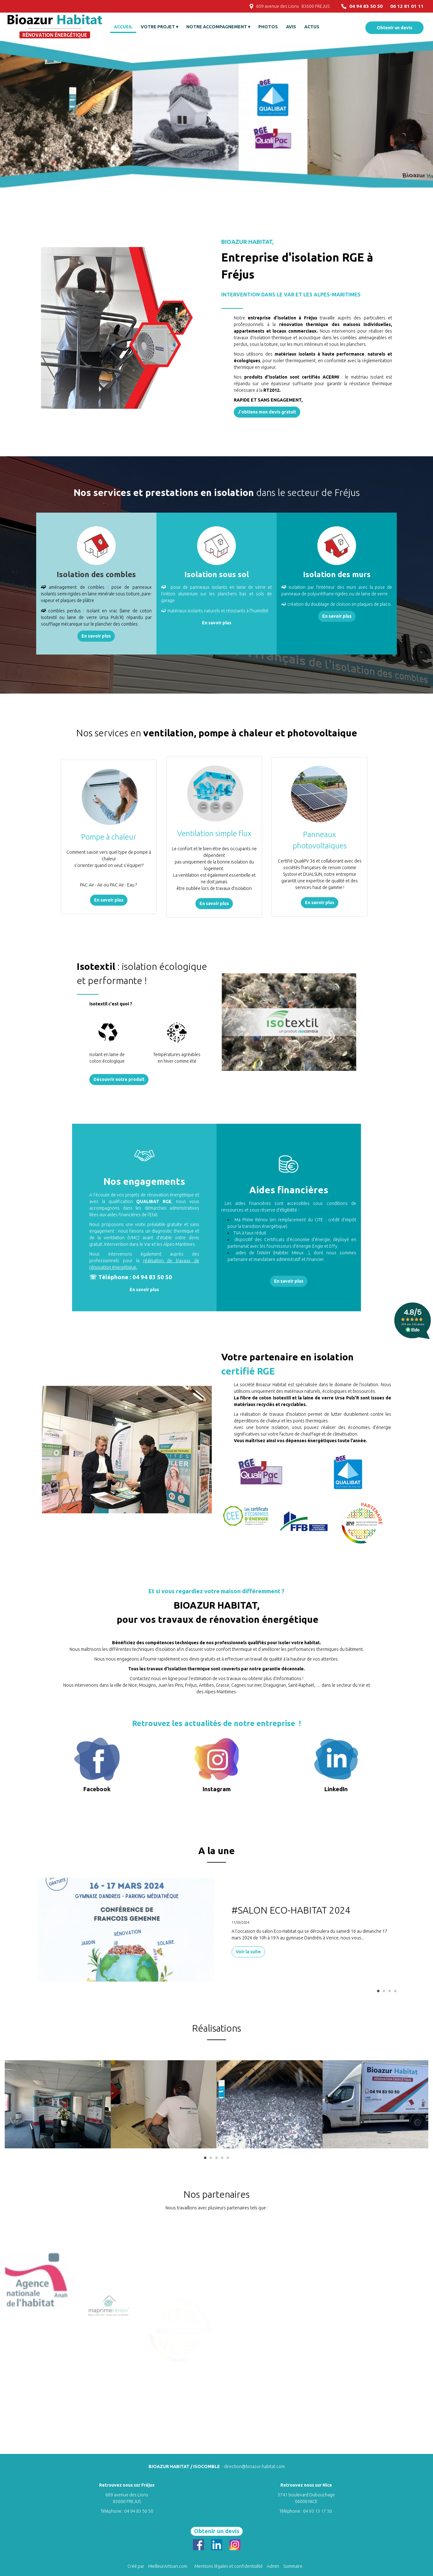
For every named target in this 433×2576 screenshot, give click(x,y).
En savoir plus (96, 635)
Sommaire (292, 2566)
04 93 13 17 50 (317, 2511)
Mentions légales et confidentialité (228, 2566)
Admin (273, 2566)
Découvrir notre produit (118, 1079)
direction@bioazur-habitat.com (254, 2466)
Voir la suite (248, 1951)
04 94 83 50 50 (138, 2511)
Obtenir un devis (394, 27)
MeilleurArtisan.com (167, 2566)
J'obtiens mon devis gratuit (267, 411)
